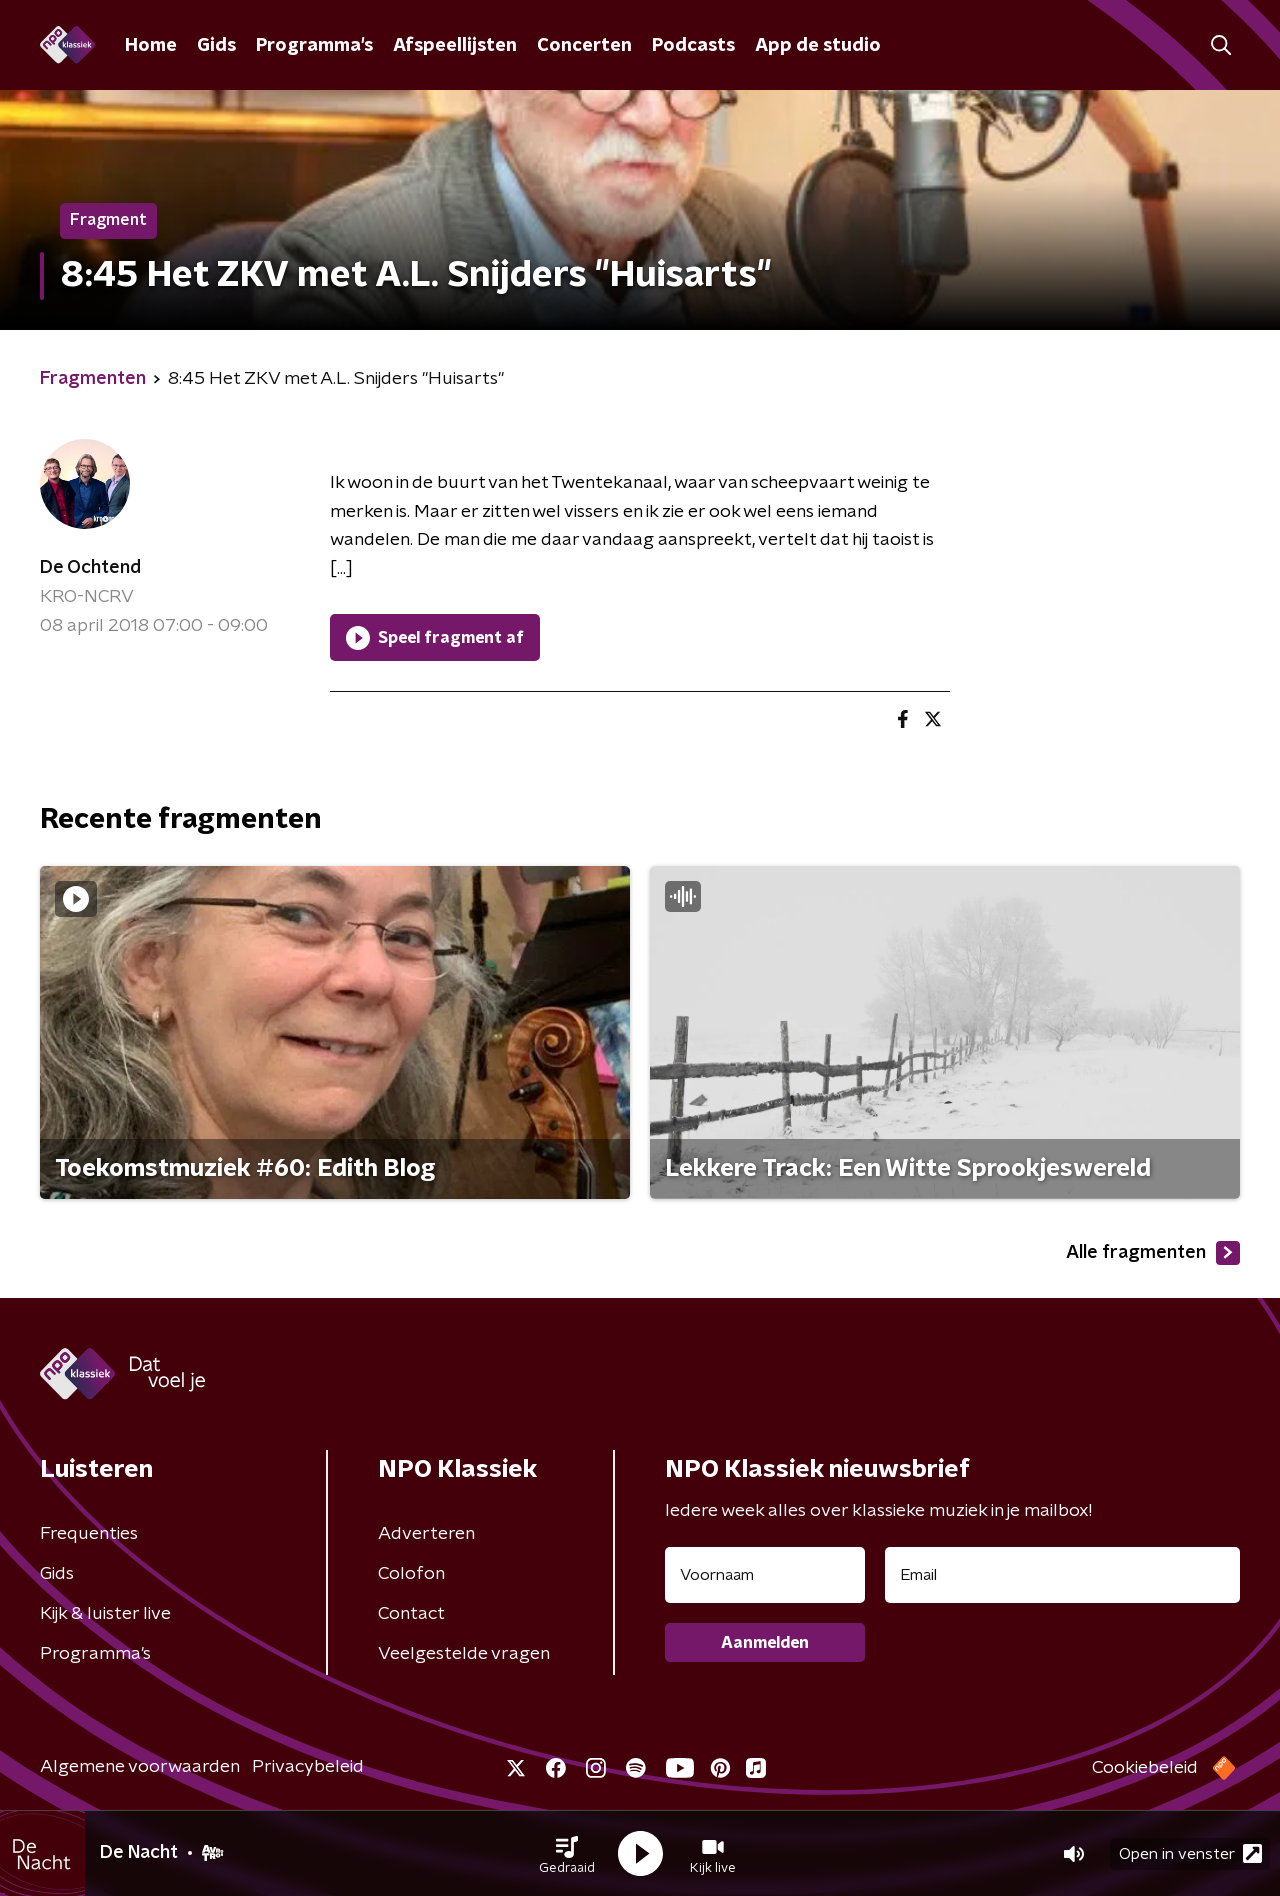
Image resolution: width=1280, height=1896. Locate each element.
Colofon (411, 1574)
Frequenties (89, 1534)
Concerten (584, 46)
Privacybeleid (308, 1767)
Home (151, 46)
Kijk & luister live (105, 1614)
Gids (216, 46)
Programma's (314, 46)
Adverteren (426, 1534)
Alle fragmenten (1153, 1253)
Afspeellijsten (455, 46)
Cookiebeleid (1145, 1768)
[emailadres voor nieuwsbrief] (1062, 1575)
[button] (567, 1854)
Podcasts (693, 46)
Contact (411, 1614)
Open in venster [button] (1190, 1853)
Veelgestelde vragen (464, 1654)
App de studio (818, 46)
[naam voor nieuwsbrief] (765, 1575)
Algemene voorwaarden (140, 1767)
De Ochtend (90, 568)
